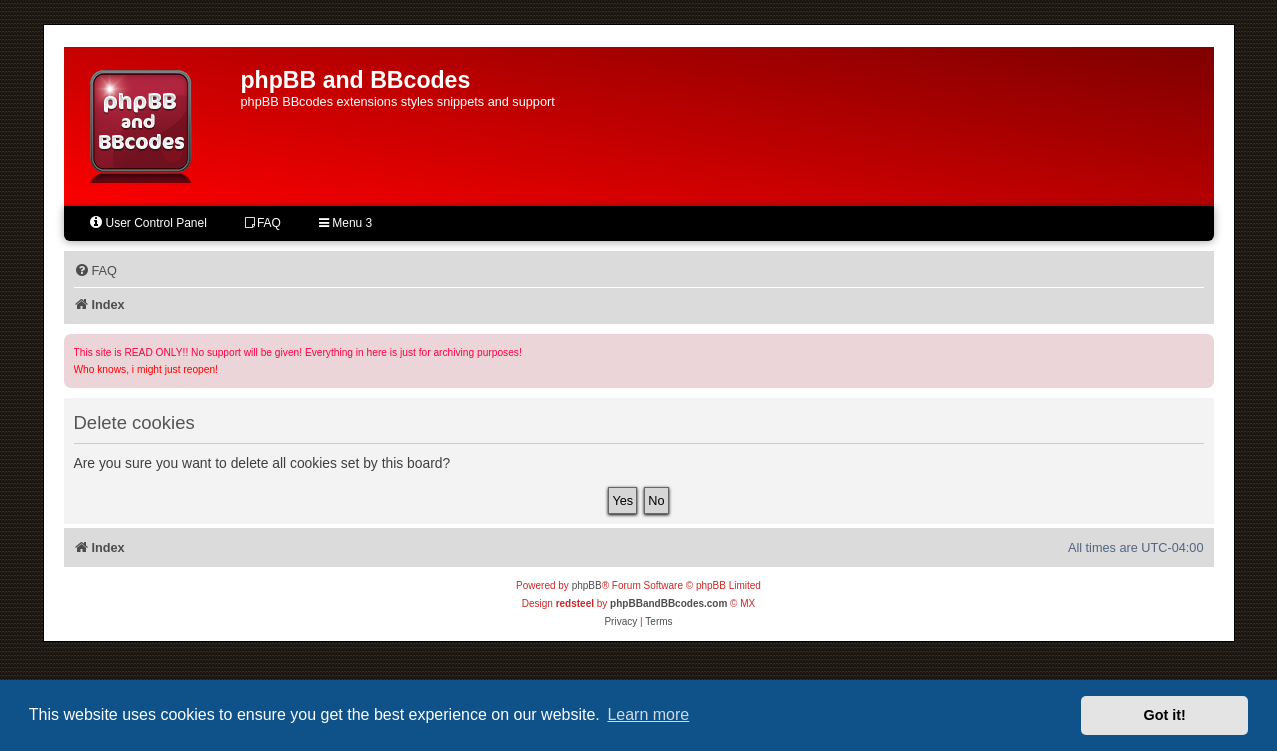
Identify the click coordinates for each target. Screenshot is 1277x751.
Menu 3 (345, 223)
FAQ (263, 223)
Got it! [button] (1165, 715)
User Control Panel (147, 222)
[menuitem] (95, 271)
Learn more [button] (648, 714)
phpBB (587, 585)
